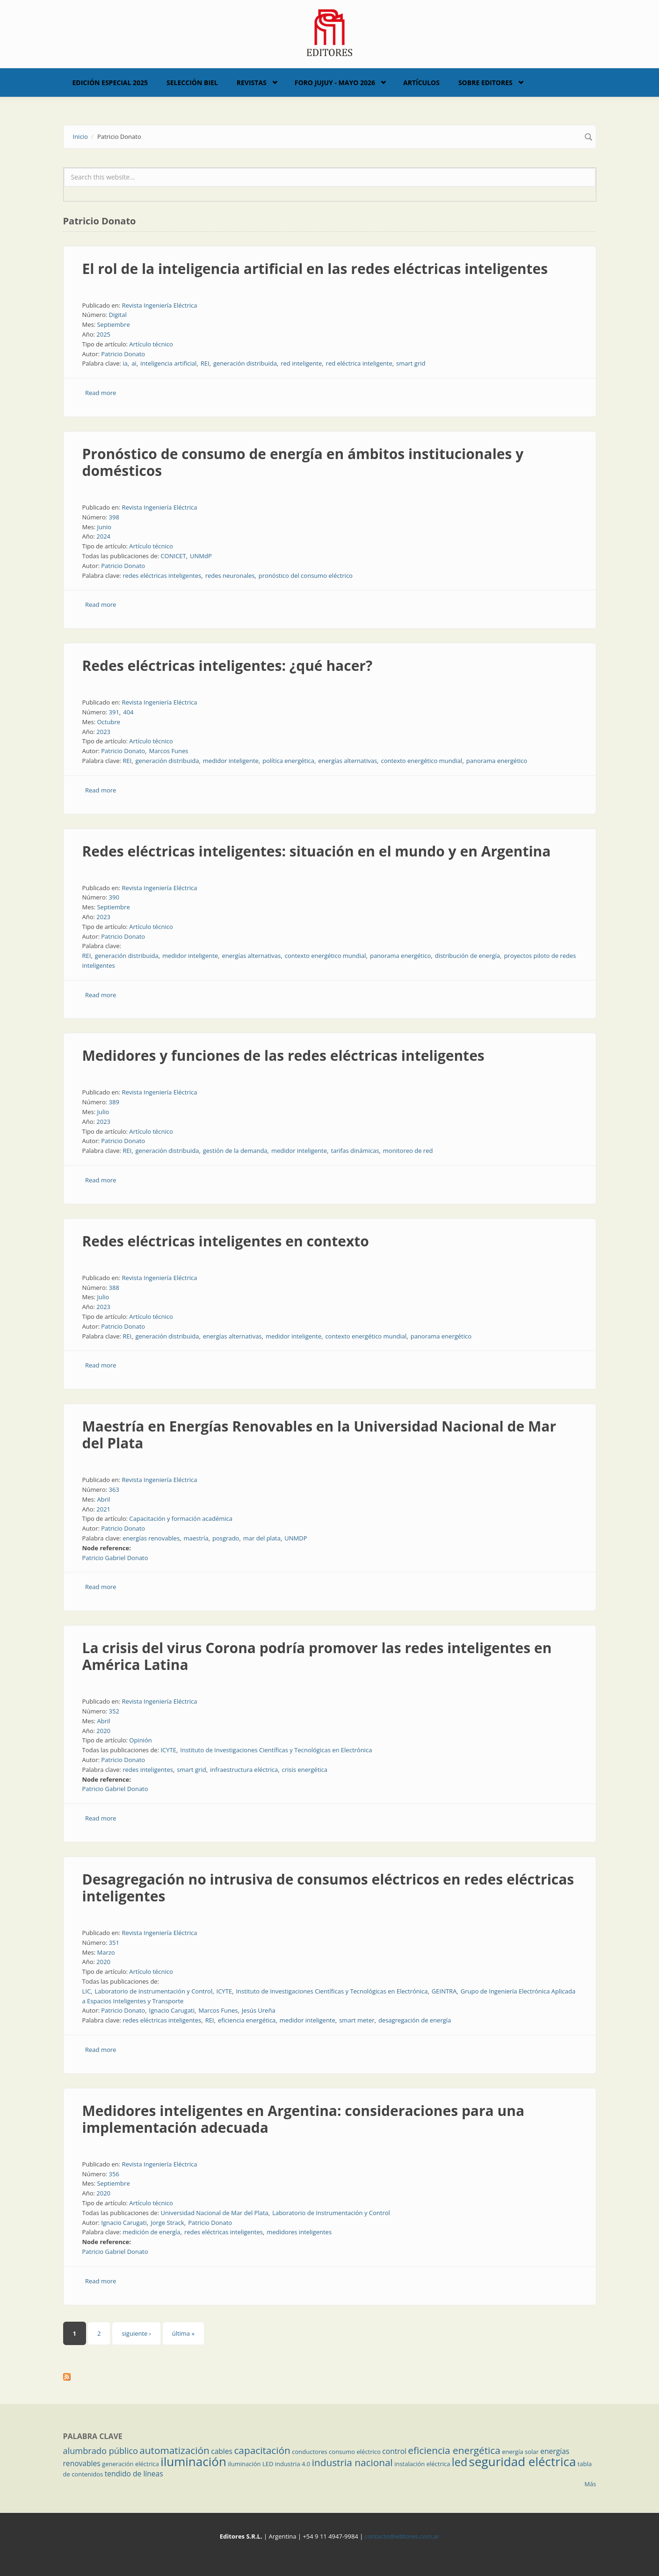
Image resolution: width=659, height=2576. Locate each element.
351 (114, 1942)
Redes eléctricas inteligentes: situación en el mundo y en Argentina (316, 851)
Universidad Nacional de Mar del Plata (214, 2213)
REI (205, 363)
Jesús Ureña (258, 2010)
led (459, 2461)
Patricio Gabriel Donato (115, 1558)
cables (221, 2451)
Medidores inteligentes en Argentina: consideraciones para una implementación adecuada (303, 2119)
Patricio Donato (123, 354)
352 (114, 1711)
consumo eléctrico (355, 2451)
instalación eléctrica (422, 2464)
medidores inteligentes (299, 2232)
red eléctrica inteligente (359, 363)
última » (183, 2333)
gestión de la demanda (235, 1150)
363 (114, 1489)
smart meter (356, 2020)
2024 (103, 536)
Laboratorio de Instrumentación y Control (153, 1991)
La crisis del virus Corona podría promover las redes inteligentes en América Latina (317, 1656)
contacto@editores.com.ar (402, 2536)
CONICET (173, 556)
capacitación (262, 2450)
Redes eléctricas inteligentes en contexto (225, 1241)
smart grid (410, 363)
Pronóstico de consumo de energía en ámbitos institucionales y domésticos (303, 462)
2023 (103, 731)
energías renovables (151, 1538)
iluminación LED (250, 2464)
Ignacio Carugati (172, 2010)
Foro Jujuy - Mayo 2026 (335, 82)
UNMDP (295, 1538)
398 (114, 517)
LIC (86, 1991)
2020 (103, 1731)
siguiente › (136, 2333)
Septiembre (113, 324)
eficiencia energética (246, 2020)
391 (114, 712)
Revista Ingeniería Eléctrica (159, 305)
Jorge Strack (167, 2222)
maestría (195, 1538)
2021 (103, 1509)
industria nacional (352, 2462)
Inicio (80, 136)
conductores (309, 2451)
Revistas (252, 82)
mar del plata (262, 1538)
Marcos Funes (168, 751)
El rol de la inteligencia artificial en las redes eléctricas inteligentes (315, 268)
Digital (118, 314)
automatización (174, 2450)
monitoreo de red (408, 1150)
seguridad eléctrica (522, 2461)
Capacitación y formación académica (180, 1518)
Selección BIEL (192, 82)
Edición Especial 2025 (110, 82)
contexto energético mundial (421, 760)
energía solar (520, 2451)
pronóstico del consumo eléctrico (306, 575)
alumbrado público (100, 2450)
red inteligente (301, 363)
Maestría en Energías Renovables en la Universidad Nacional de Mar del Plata (319, 1435)
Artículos (421, 82)
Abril (103, 1499)
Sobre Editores (485, 82)
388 (114, 1287)
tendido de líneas (134, 2473)
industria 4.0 (293, 2464)
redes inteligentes (148, 1769)
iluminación (193, 2461)
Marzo (106, 1952)
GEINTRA (444, 1991)
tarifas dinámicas (355, 1150)
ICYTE (168, 1750)
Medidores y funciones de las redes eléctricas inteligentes (283, 1055)
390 (114, 897)
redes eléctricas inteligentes (162, 575)
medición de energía (151, 2232)
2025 (103, 334)
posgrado (225, 1538)
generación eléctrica (130, 2464)
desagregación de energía (414, 2020)
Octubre (108, 722)
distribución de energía (467, 955)
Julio (103, 1112)
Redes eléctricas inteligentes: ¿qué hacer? (227, 665)
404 (128, 712)
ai (134, 363)
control (394, 2451)
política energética (288, 760)
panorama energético (496, 760)
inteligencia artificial (168, 363)
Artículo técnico (151, 344)
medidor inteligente (231, 760)
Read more (100, 393)
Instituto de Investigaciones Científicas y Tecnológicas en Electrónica (276, 1750)
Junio (104, 527)
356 (114, 2174)
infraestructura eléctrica (244, 1769)
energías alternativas (347, 760)
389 (114, 1102)
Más (590, 2484)
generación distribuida (245, 363)
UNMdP (201, 556)
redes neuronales (230, 575)
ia (125, 363)
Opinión (140, 1740)
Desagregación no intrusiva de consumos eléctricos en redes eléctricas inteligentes (328, 1888)
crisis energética (304, 1769)
